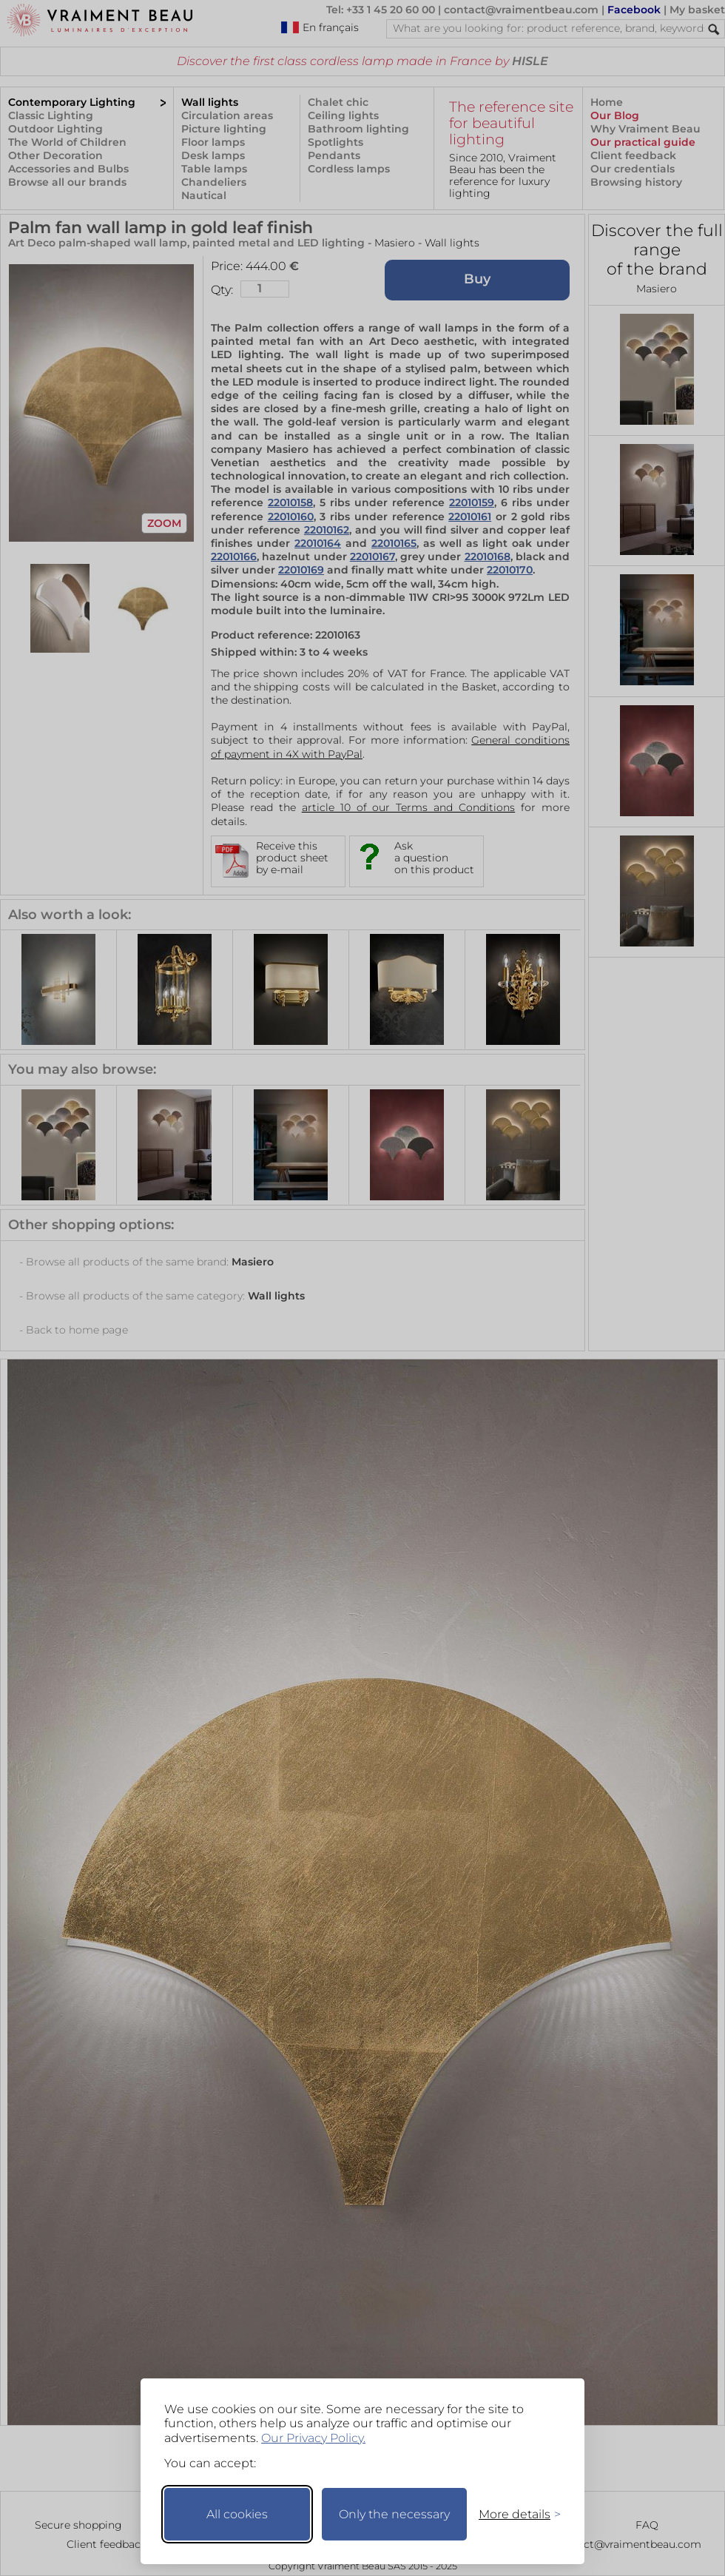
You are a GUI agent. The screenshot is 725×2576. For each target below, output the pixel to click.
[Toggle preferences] (513, 2514)
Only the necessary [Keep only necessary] (394, 2514)
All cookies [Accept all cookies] (237, 2514)
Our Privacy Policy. (313, 2438)
